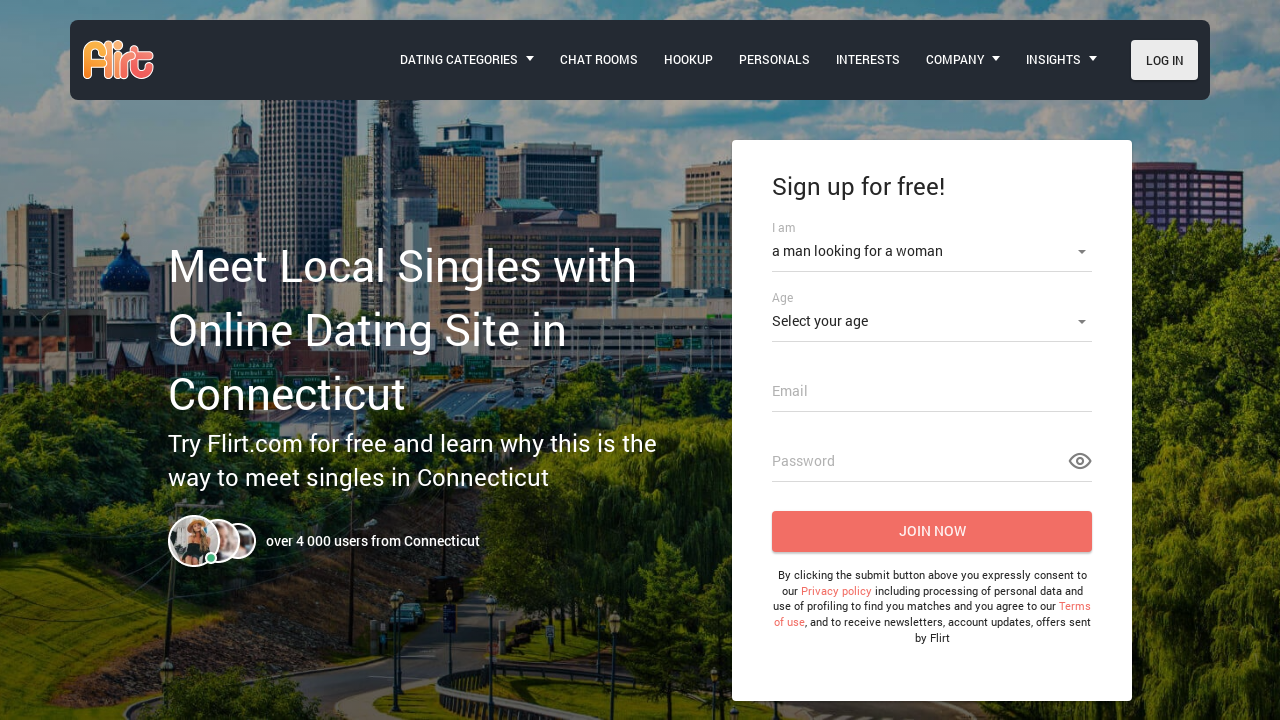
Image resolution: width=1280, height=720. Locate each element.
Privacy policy (836, 590)
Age (782, 297)
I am (783, 227)
